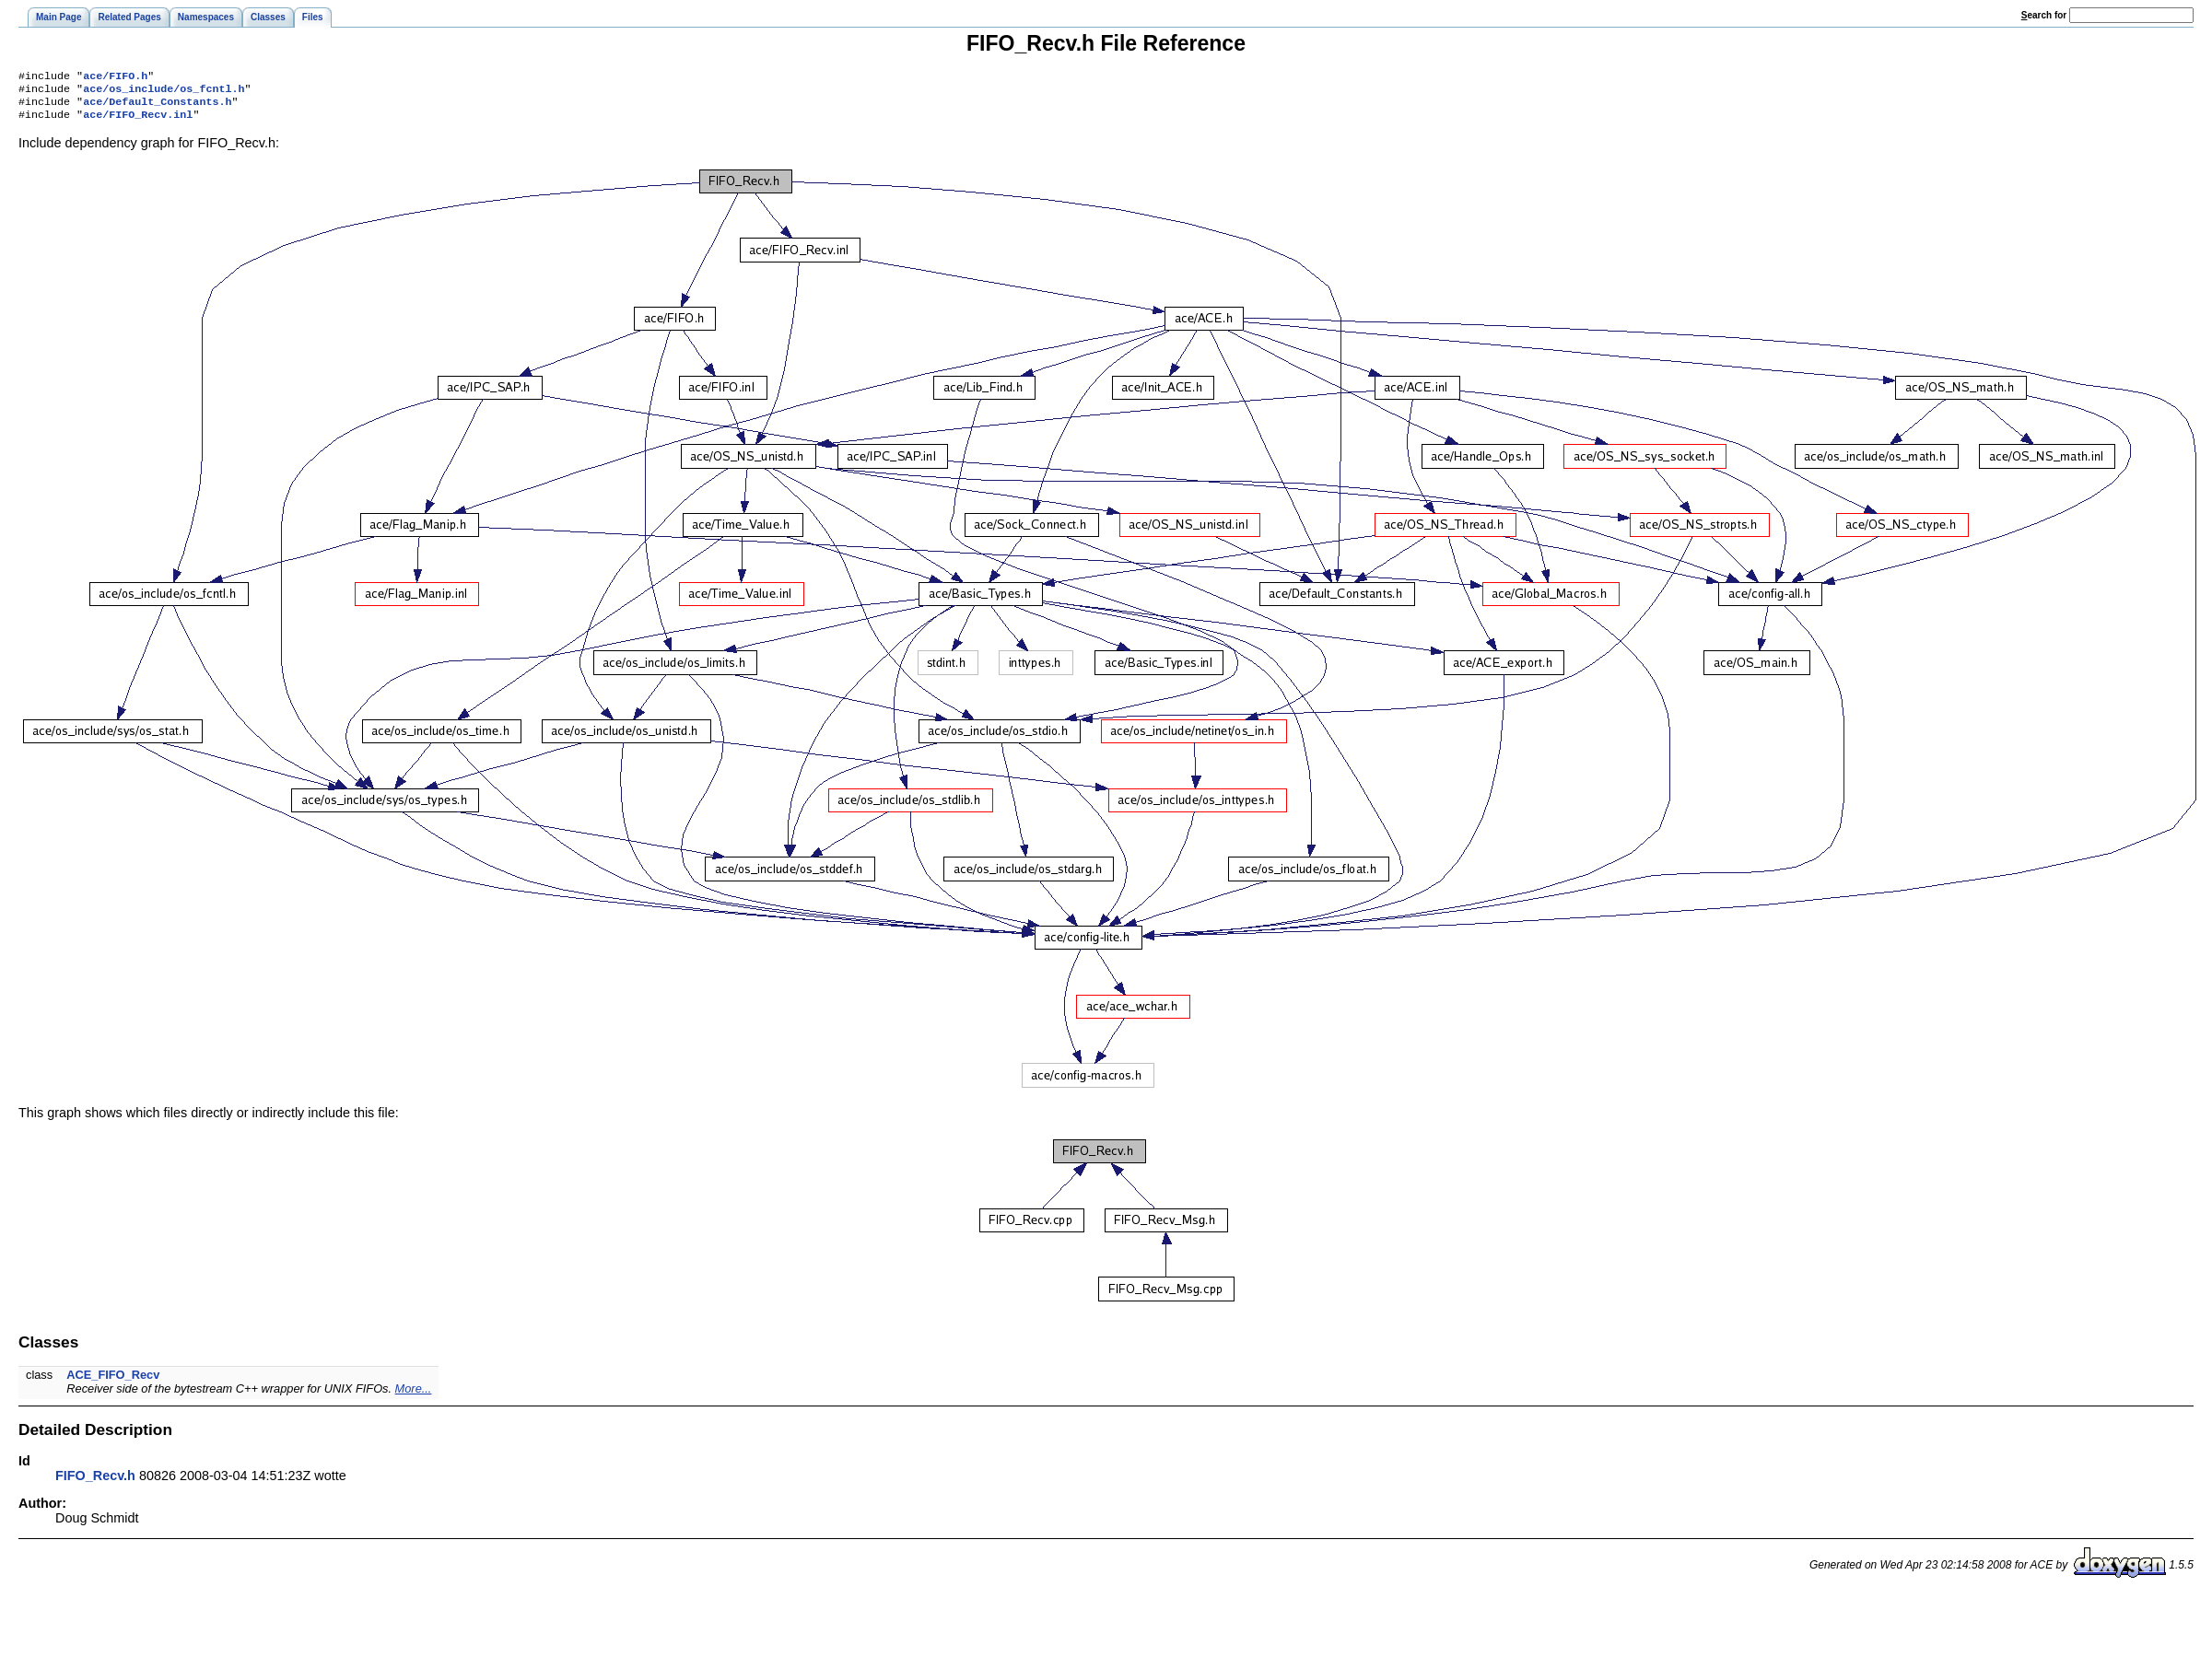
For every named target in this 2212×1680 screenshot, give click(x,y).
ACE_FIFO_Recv (112, 1382)
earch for (2044, 15)
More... (413, 1396)
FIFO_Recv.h (95, 1483)
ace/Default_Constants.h (157, 106)
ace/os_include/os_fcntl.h (163, 92)
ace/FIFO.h (115, 77)
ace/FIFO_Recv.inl (138, 121)
